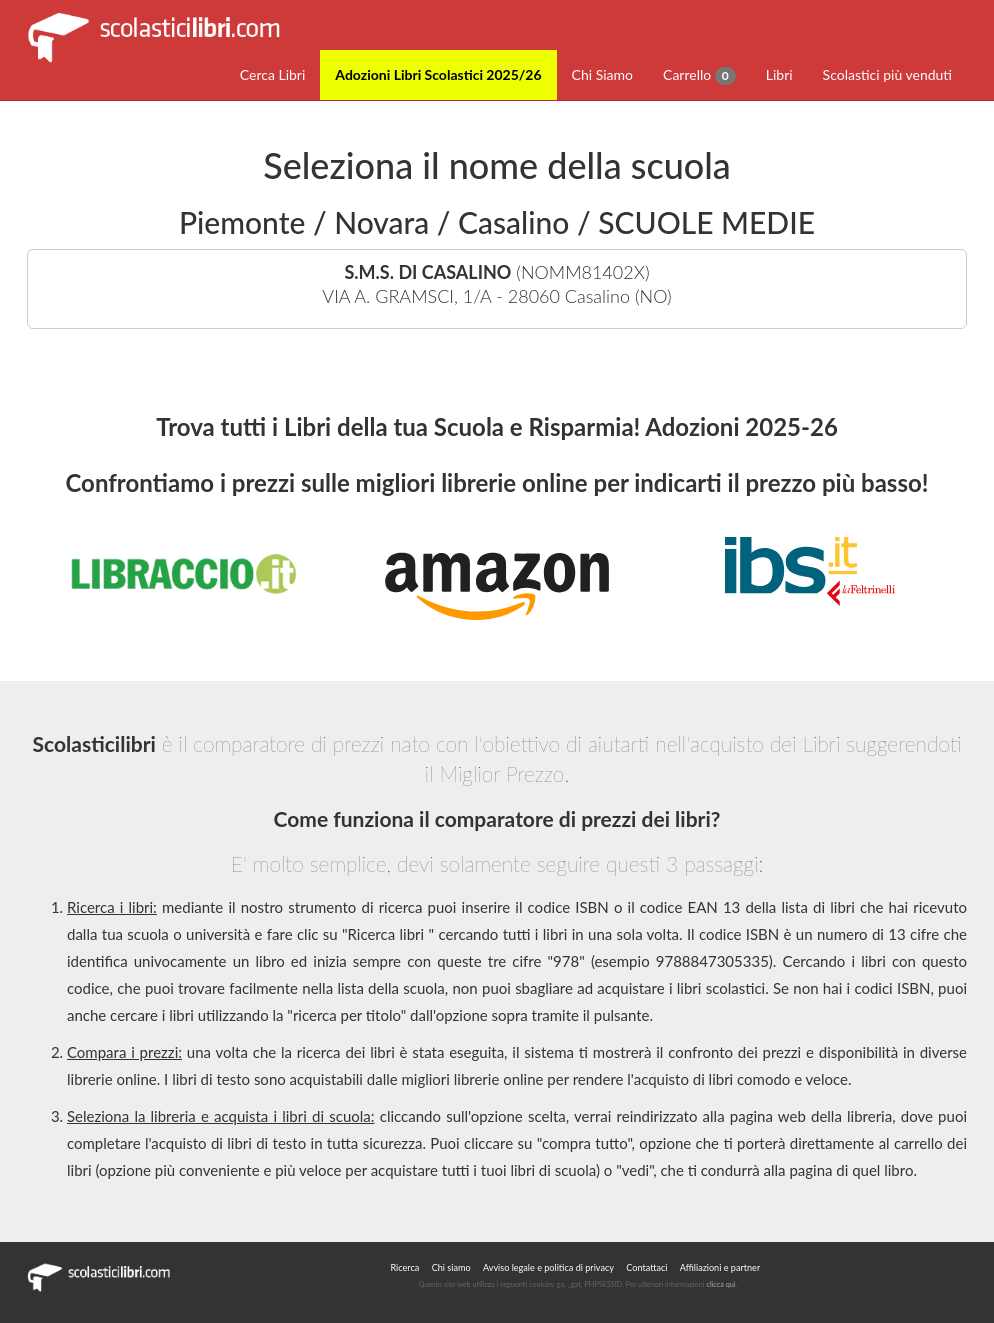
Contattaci (646, 1267)
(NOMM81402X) (497, 284)
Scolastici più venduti (887, 74)
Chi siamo (451, 1267)
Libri (779, 74)
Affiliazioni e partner (720, 1267)
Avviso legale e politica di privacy (548, 1267)
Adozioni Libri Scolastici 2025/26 (438, 74)
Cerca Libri (273, 74)
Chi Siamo (602, 74)
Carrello (699, 75)
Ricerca (404, 1267)
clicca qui (720, 1284)
